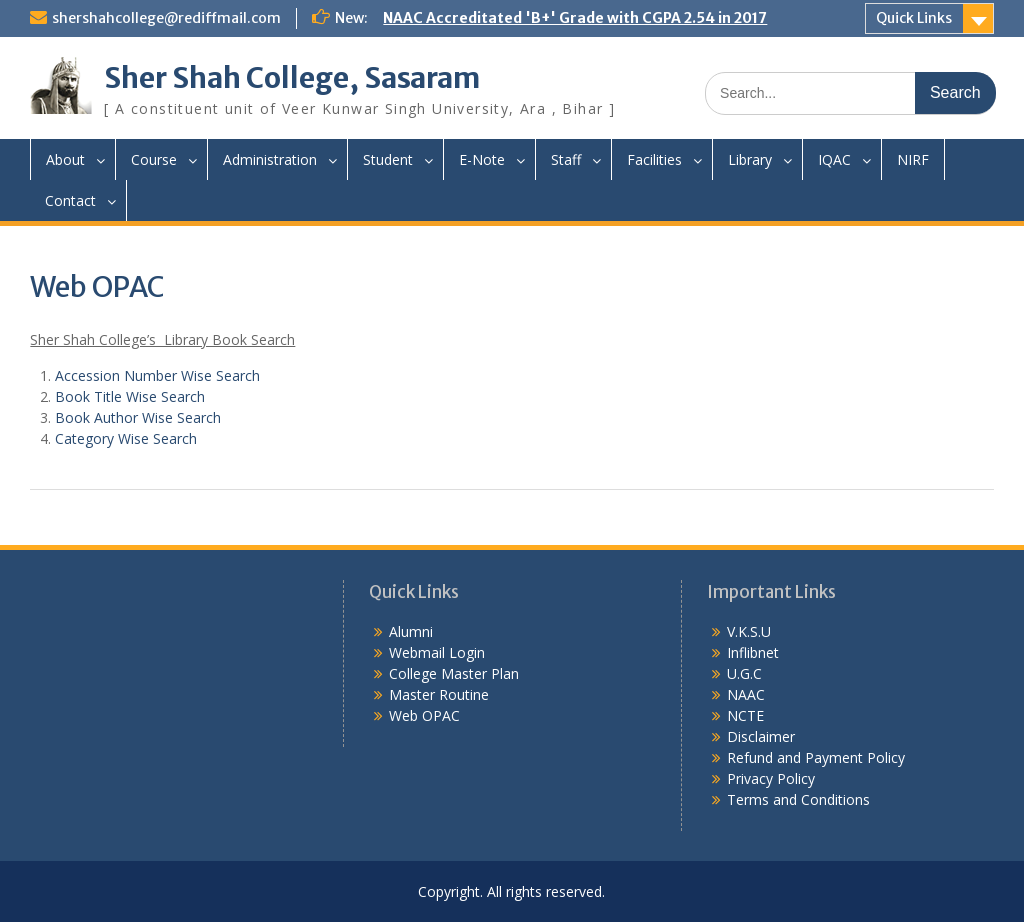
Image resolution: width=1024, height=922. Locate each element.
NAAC (746, 694)
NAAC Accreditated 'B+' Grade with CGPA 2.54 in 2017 (575, 18)
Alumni (411, 631)
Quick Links (914, 18)
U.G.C (744, 673)
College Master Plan (454, 673)
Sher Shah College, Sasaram (292, 78)
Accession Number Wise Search (157, 375)
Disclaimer (761, 736)
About (65, 159)
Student (388, 159)
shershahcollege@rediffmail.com (166, 18)
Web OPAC (424, 715)
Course (154, 159)
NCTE (745, 715)
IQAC (834, 159)
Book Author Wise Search (138, 417)
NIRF (913, 159)
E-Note (482, 159)
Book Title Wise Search (130, 396)
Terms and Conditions (798, 799)
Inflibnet (753, 652)
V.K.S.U (749, 631)
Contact (70, 200)
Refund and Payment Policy (816, 757)
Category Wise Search (126, 438)
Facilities (654, 159)
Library (750, 159)
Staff (566, 159)
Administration (270, 159)
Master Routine (439, 694)
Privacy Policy (771, 778)
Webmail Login (437, 652)
